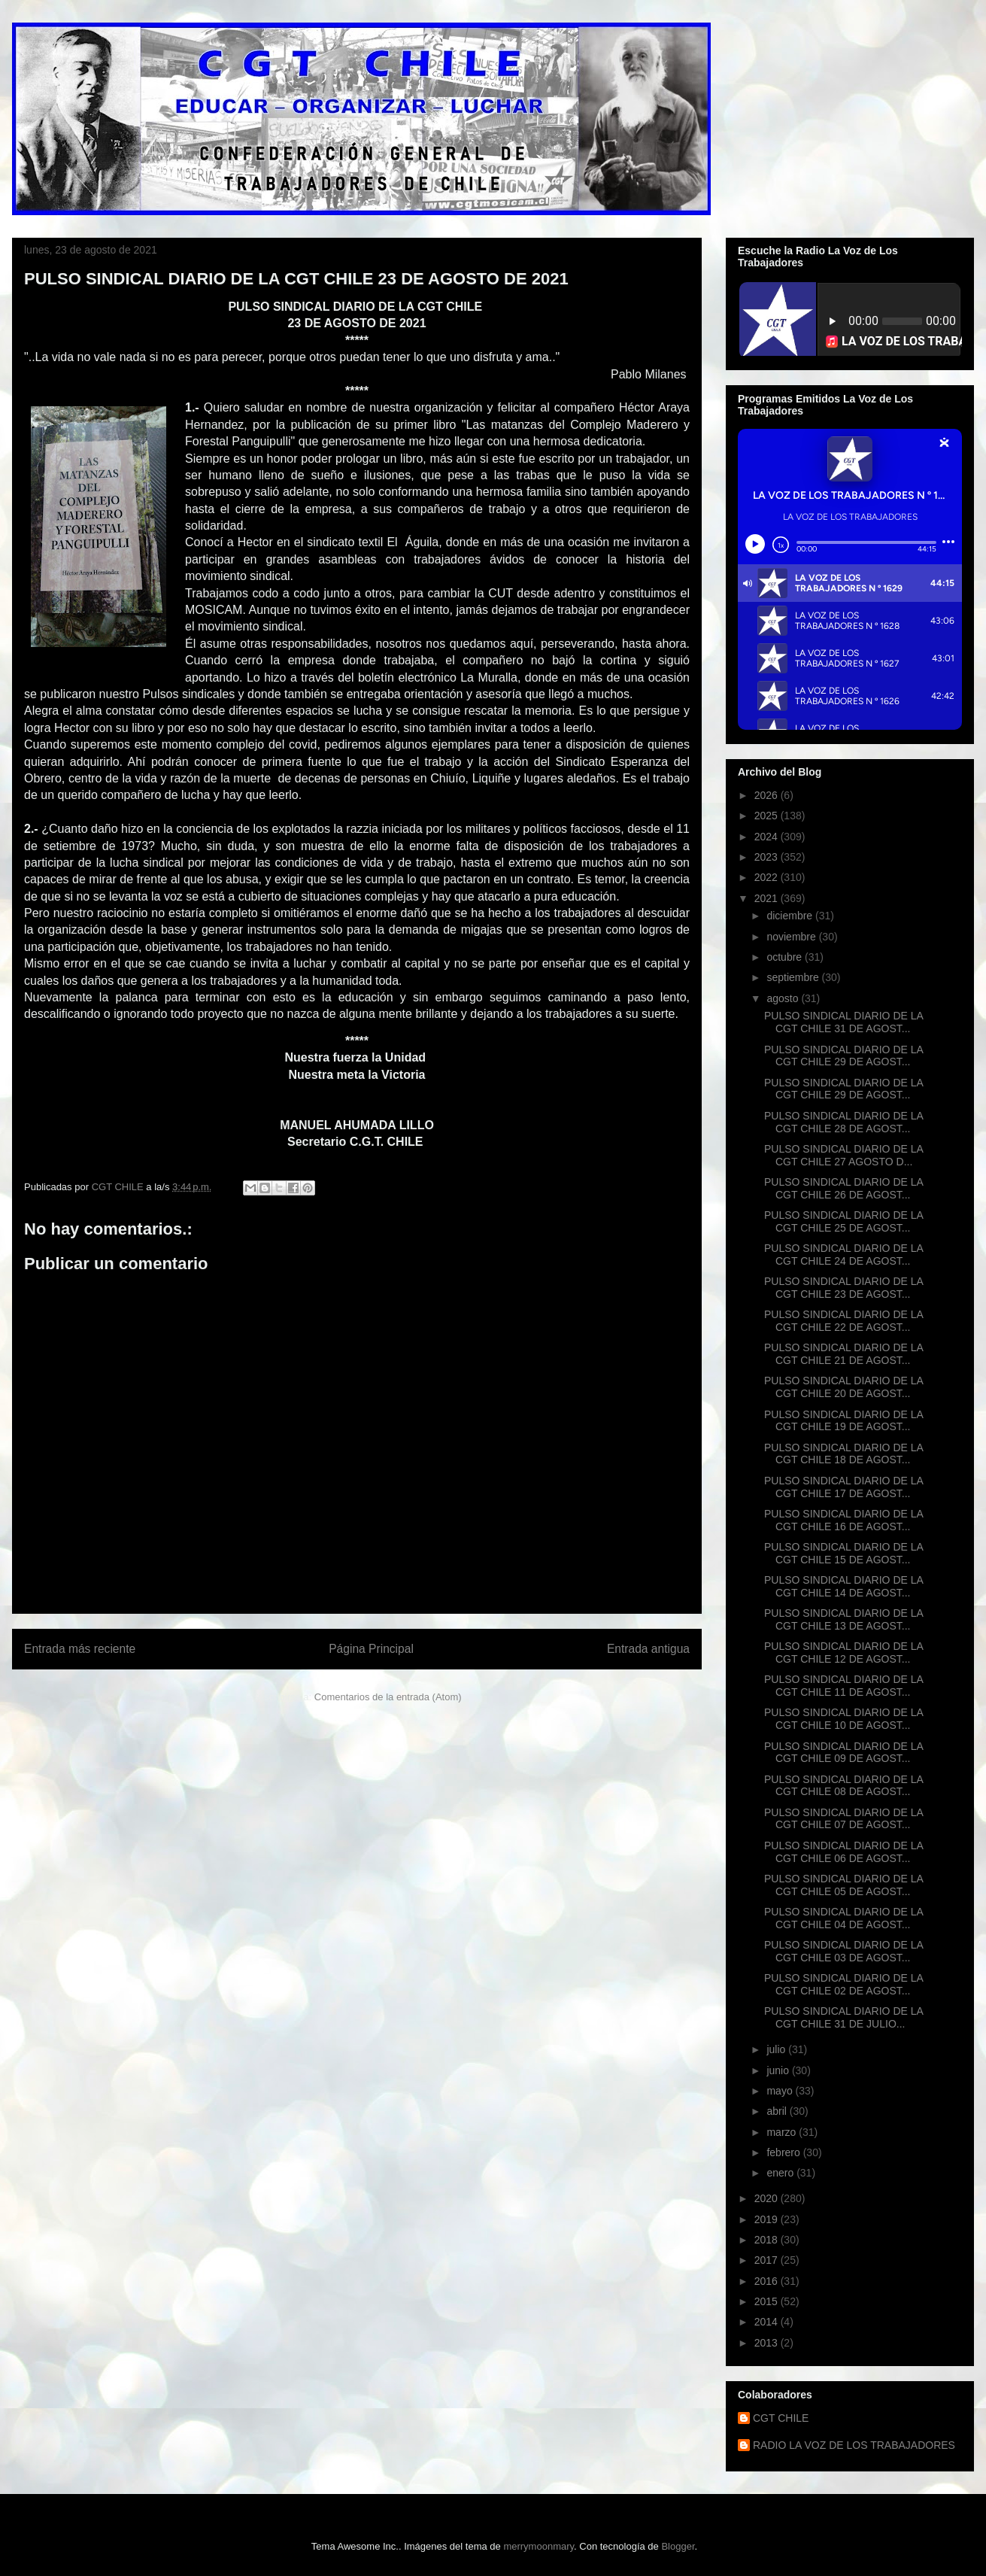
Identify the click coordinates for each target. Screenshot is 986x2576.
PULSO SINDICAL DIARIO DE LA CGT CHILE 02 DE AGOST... (843, 1984)
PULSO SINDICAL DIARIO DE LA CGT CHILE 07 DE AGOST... (843, 1818)
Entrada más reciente (79, 1648)
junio (778, 2070)
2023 (767, 857)
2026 (767, 795)
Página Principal (371, 1648)
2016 (767, 2281)
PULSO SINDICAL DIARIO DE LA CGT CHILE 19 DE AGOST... (843, 1420)
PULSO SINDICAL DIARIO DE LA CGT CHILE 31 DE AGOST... (843, 1022)
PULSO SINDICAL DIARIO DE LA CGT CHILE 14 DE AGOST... (843, 1586)
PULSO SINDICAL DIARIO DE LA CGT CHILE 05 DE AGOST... (843, 1885)
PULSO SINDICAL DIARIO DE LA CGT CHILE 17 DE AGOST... (843, 1487)
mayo (780, 2091)
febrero (784, 2152)
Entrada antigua (648, 1648)
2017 (767, 2260)
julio (777, 2049)
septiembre (793, 977)
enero (781, 2173)
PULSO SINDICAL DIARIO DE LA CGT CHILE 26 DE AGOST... (843, 1188)
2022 (767, 877)
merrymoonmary (538, 2546)
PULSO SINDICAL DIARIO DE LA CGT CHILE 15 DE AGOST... (843, 1553)
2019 (767, 2219)
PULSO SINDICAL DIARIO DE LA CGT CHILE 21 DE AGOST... (843, 1353)
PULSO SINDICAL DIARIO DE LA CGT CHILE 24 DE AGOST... (843, 1254)
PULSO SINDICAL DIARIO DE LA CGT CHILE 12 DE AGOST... (843, 1652)
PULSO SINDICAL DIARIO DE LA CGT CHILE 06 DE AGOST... (843, 1851)
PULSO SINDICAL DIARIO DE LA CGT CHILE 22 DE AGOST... (843, 1320)
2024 (767, 837)
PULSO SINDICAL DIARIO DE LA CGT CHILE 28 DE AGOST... (843, 1122)
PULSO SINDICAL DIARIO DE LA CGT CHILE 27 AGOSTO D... (843, 1155)
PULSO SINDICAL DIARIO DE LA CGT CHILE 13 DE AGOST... (843, 1619)
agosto (783, 998)
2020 (767, 2198)
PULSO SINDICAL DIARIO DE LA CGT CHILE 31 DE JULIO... (843, 2017)
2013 (767, 2343)
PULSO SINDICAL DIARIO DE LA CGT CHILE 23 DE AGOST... (843, 1287)
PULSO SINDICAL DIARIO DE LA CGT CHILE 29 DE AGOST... (843, 1055)
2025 (767, 816)
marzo (782, 2132)
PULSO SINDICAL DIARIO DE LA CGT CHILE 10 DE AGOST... (843, 1718)
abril (777, 2111)
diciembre (790, 916)
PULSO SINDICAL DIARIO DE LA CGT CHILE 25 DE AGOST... (843, 1221)
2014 (767, 2322)
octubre (785, 957)
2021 (767, 898)
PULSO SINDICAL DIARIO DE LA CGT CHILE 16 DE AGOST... (843, 1520)
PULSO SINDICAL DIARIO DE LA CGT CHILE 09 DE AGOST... (843, 1752)
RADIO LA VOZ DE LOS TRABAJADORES (854, 2445)
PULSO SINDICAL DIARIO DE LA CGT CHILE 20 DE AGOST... (843, 1387)
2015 (767, 2301)
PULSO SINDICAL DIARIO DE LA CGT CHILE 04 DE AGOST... (843, 1918)
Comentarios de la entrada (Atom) (388, 1697)
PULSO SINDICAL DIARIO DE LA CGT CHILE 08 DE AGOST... (843, 1785)
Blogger (677, 2546)
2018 (767, 2240)
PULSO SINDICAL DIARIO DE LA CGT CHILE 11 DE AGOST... (843, 1685)
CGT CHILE (781, 2418)
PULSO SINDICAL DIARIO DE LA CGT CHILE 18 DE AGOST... (843, 1453)
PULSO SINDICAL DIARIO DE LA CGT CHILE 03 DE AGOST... (843, 1951)
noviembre (792, 937)
